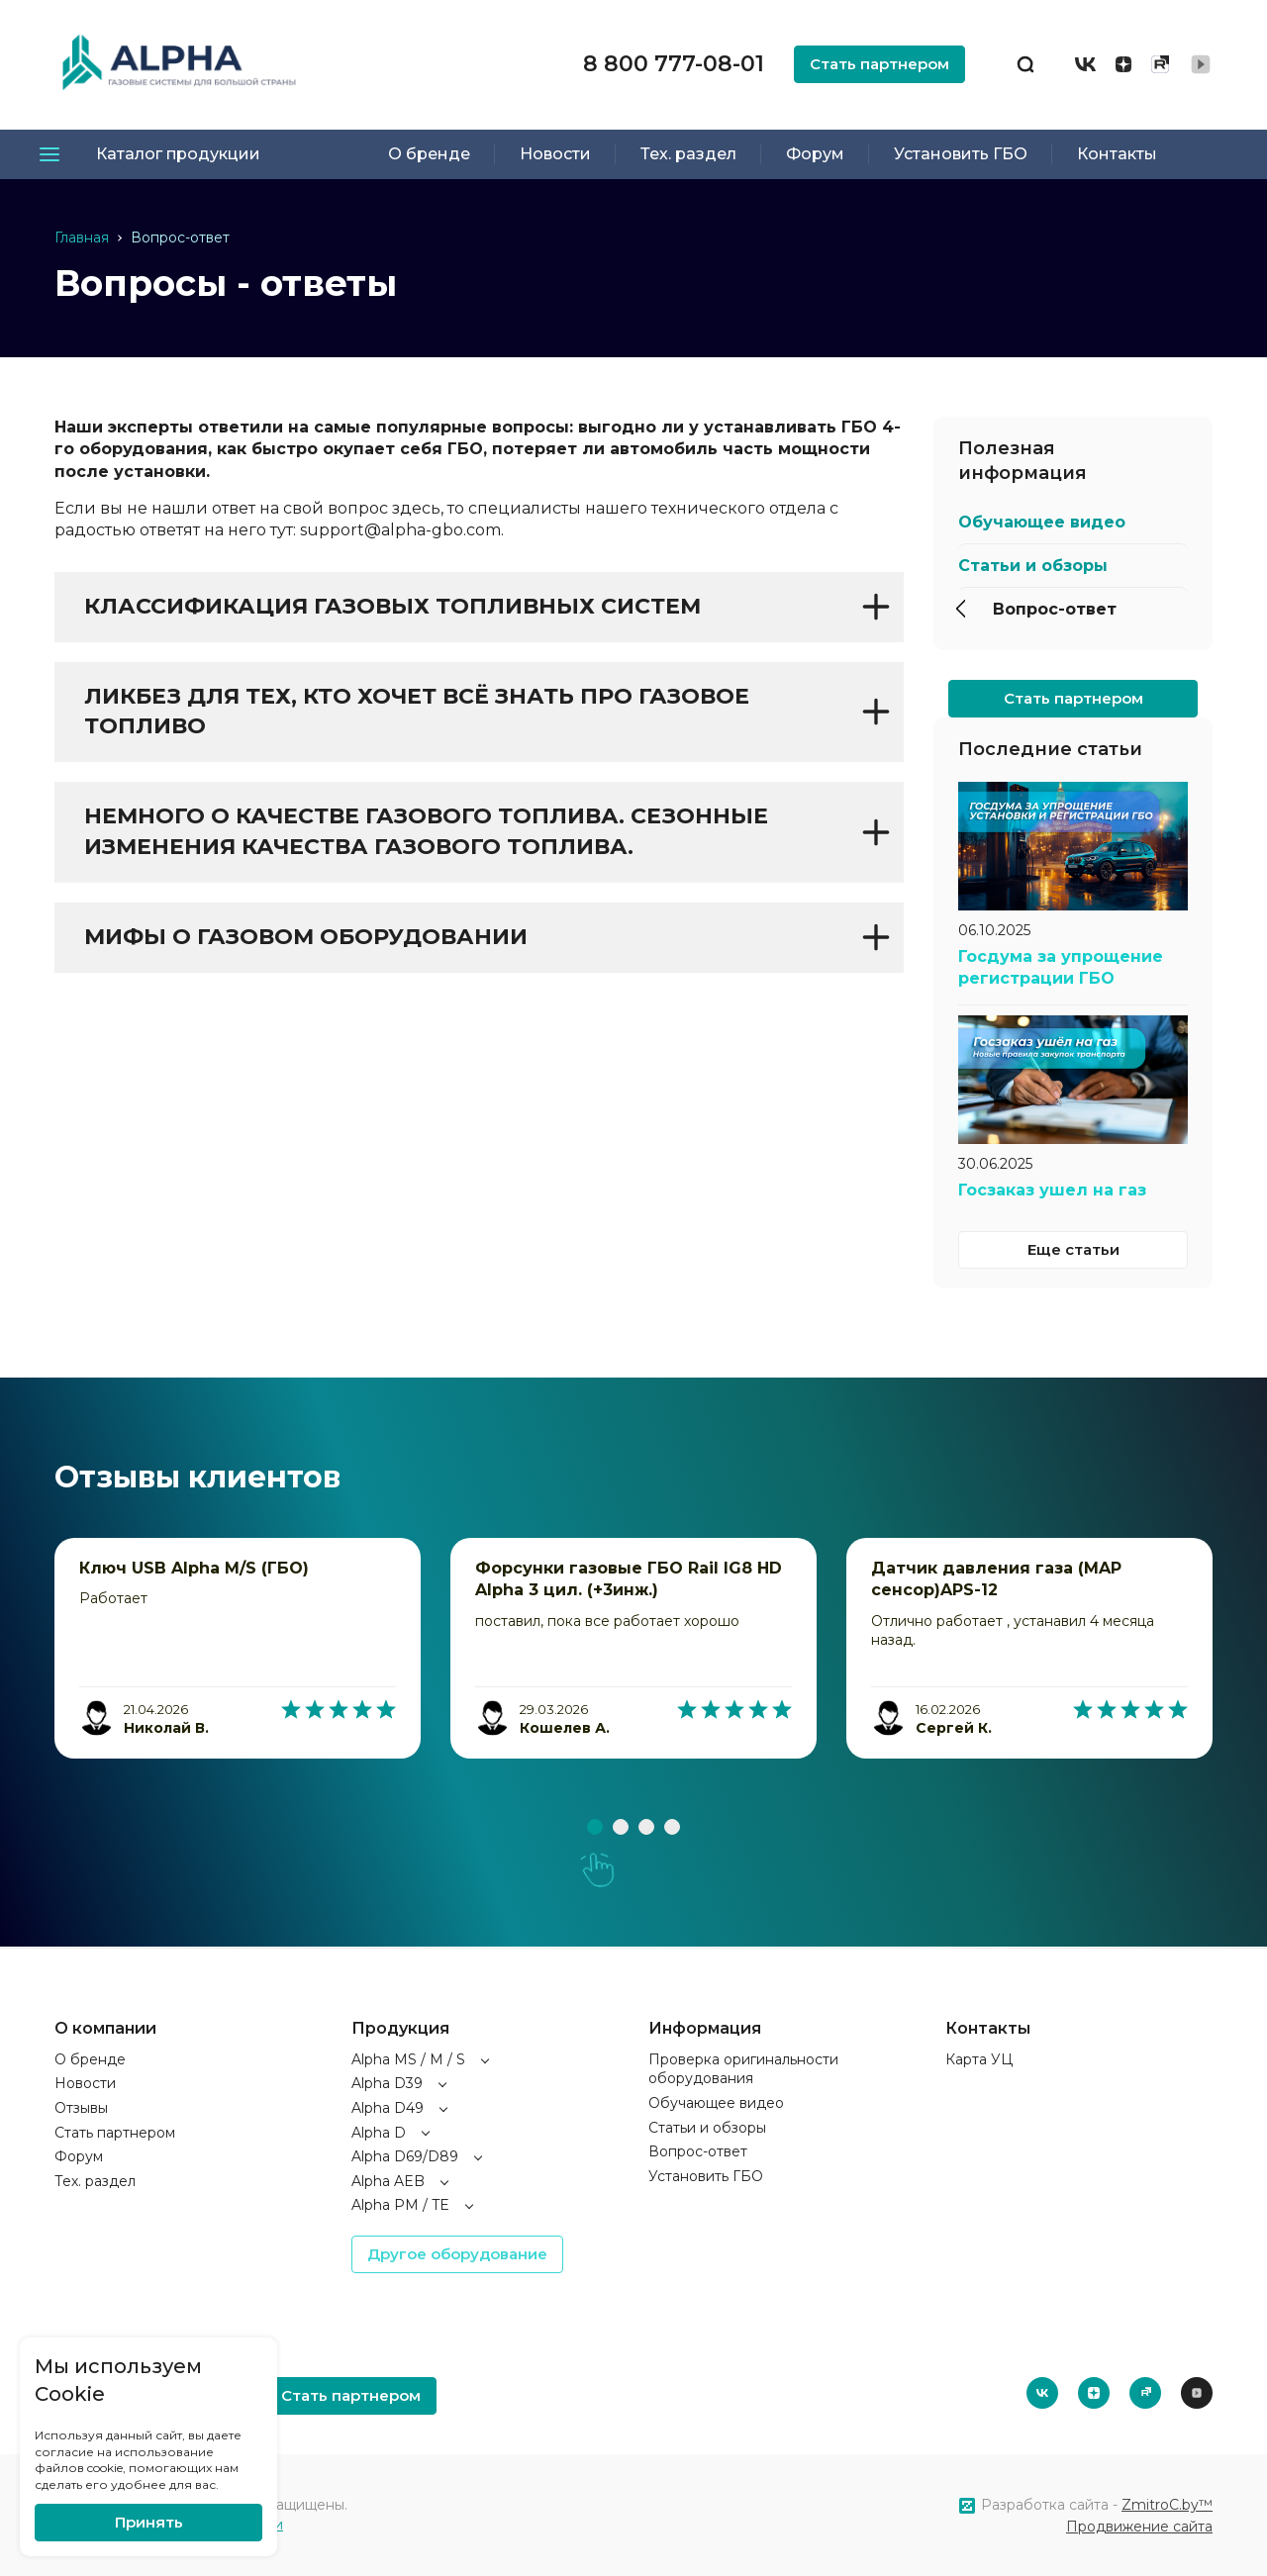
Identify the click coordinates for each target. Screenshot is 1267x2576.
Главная (81, 237)
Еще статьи (1073, 1249)
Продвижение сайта (1139, 2526)
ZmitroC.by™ (1167, 2505)
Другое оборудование (457, 2253)
